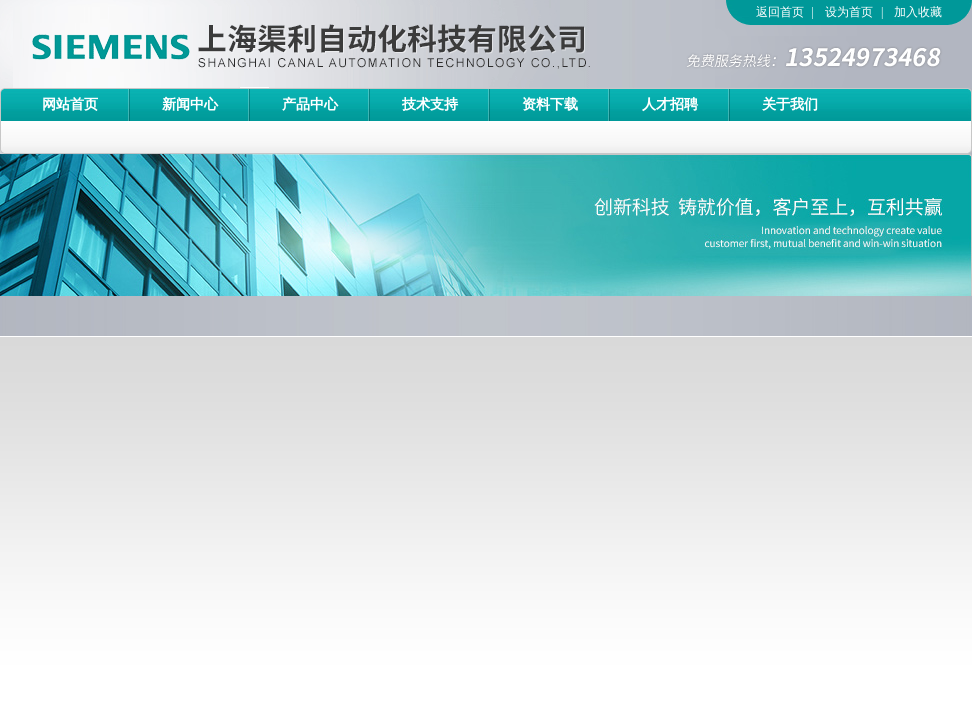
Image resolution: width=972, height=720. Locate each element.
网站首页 (70, 104)
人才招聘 (670, 104)
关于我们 (790, 104)
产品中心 (310, 104)
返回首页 (780, 12)
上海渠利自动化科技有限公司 (275, 44)
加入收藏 (918, 12)
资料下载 (550, 104)
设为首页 (849, 12)
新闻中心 (190, 104)
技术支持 (430, 104)
